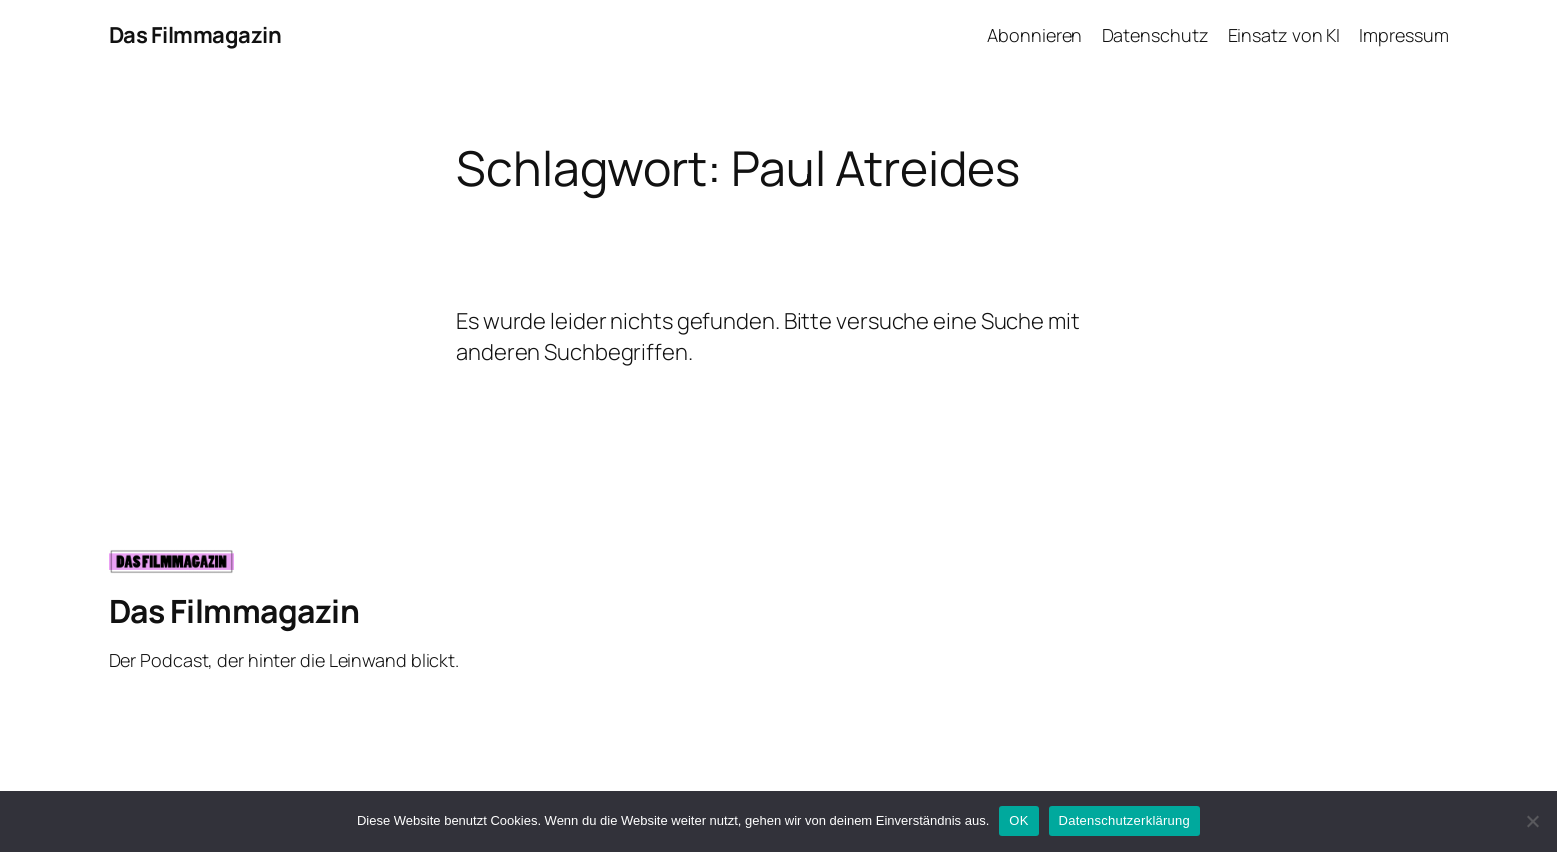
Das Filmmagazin (195, 35)
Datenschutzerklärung (1124, 820)
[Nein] (1532, 821)
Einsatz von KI (1284, 35)
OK (1018, 820)
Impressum (1403, 35)
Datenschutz (1155, 35)
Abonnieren (1034, 35)
